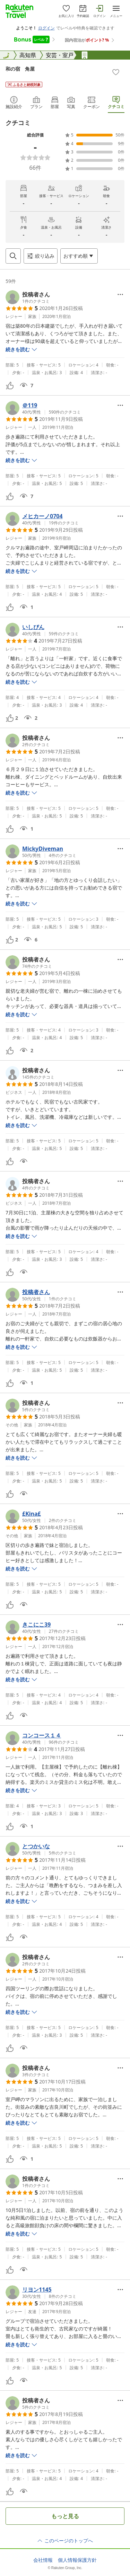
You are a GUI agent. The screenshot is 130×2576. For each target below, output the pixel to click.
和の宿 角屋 (20, 68)
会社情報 (43, 2560)
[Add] (115, 72)
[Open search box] (13, 256)
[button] (28, 297)
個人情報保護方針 (77, 2560)
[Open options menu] (79, 256)
